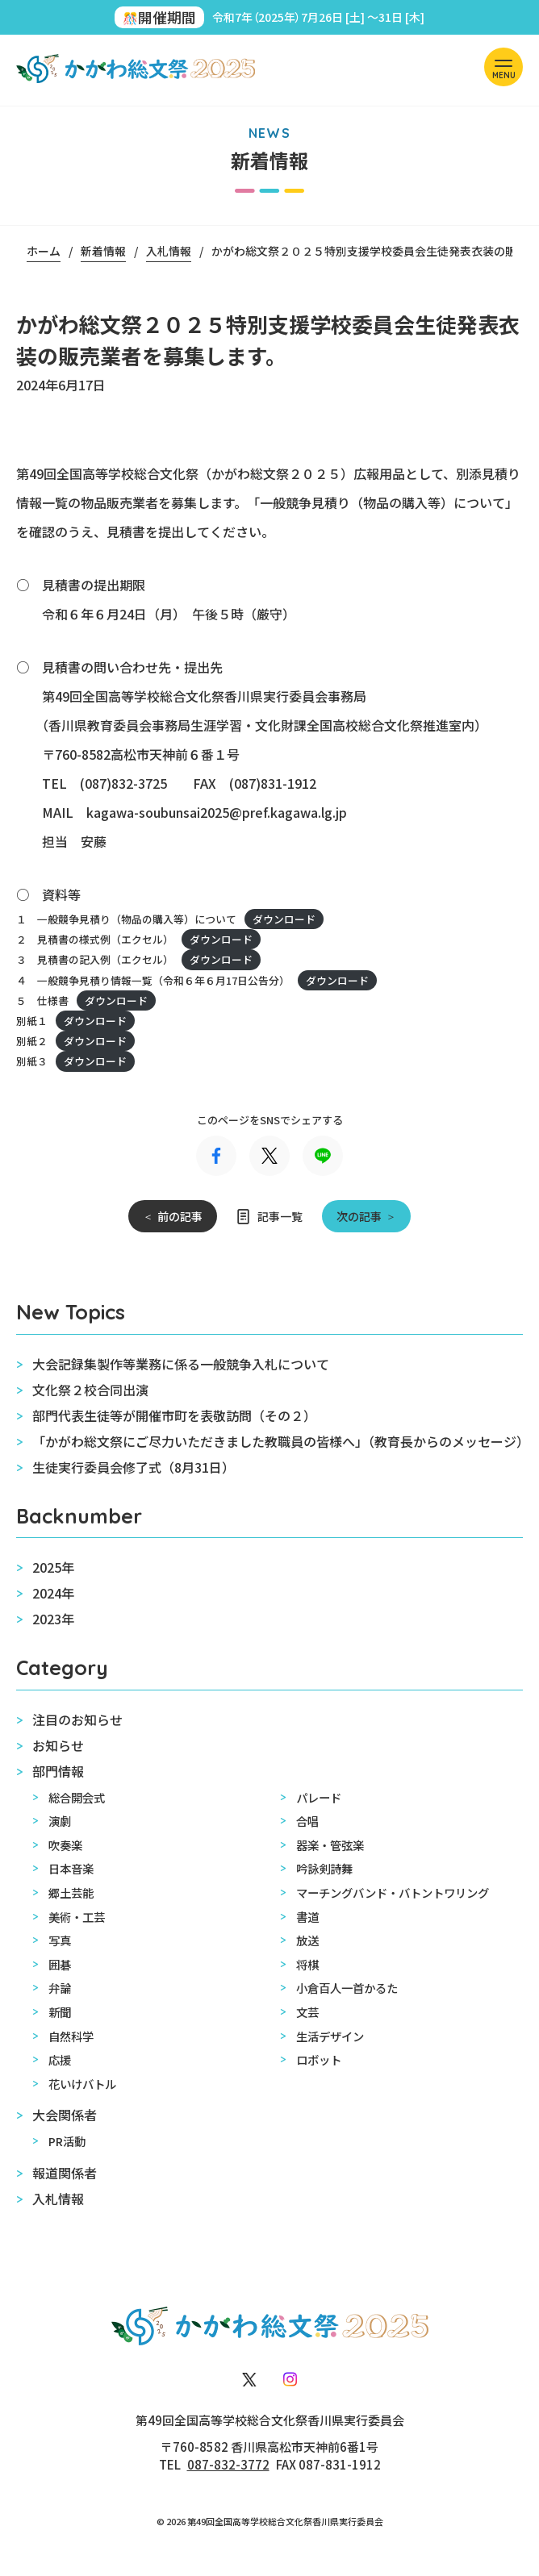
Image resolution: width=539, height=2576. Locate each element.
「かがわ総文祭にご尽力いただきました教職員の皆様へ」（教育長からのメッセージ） (277, 1441)
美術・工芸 (76, 1916)
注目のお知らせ (77, 1719)
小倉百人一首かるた (347, 1987)
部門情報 (58, 1771)
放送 (307, 1940)
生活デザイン (330, 2036)
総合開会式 (76, 1797)
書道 (307, 1916)
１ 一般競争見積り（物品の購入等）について (126, 919)
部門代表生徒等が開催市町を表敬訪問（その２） (174, 1415)
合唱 (307, 1820)
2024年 (53, 1593)
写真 (59, 1940)
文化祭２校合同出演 (90, 1389)
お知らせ (58, 1745)
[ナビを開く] (503, 67)
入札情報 (58, 2198)
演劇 (59, 1820)
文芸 (307, 2011)
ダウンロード (284, 919)
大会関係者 (64, 2114)
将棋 (307, 1964)
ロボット (318, 2059)
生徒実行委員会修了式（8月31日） (133, 1467)
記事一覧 (280, 1216)
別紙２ (32, 1040)
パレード (318, 1797)
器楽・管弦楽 (330, 1844)
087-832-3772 (228, 2464)
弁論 (59, 1987)
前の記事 (180, 1216)
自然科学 (71, 2036)
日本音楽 (71, 1868)
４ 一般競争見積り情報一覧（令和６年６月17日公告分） (153, 980)
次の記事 (359, 1216)
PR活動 (67, 2140)
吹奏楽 (65, 1844)
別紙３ (32, 1061)
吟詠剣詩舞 (324, 1868)
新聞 (59, 2011)
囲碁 (59, 1964)
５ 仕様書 (42, 1000)
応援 (59, 2059)
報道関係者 (64, 2172)
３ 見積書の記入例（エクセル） (94, 959)
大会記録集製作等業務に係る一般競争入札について (180, 1363)
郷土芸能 (71, 1892)
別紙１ (32, 1020)
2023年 (53, 1618)
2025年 (53, 1567)
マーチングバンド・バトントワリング (392, 1892)
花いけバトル (82, 2083)
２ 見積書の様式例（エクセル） (94, 939)
